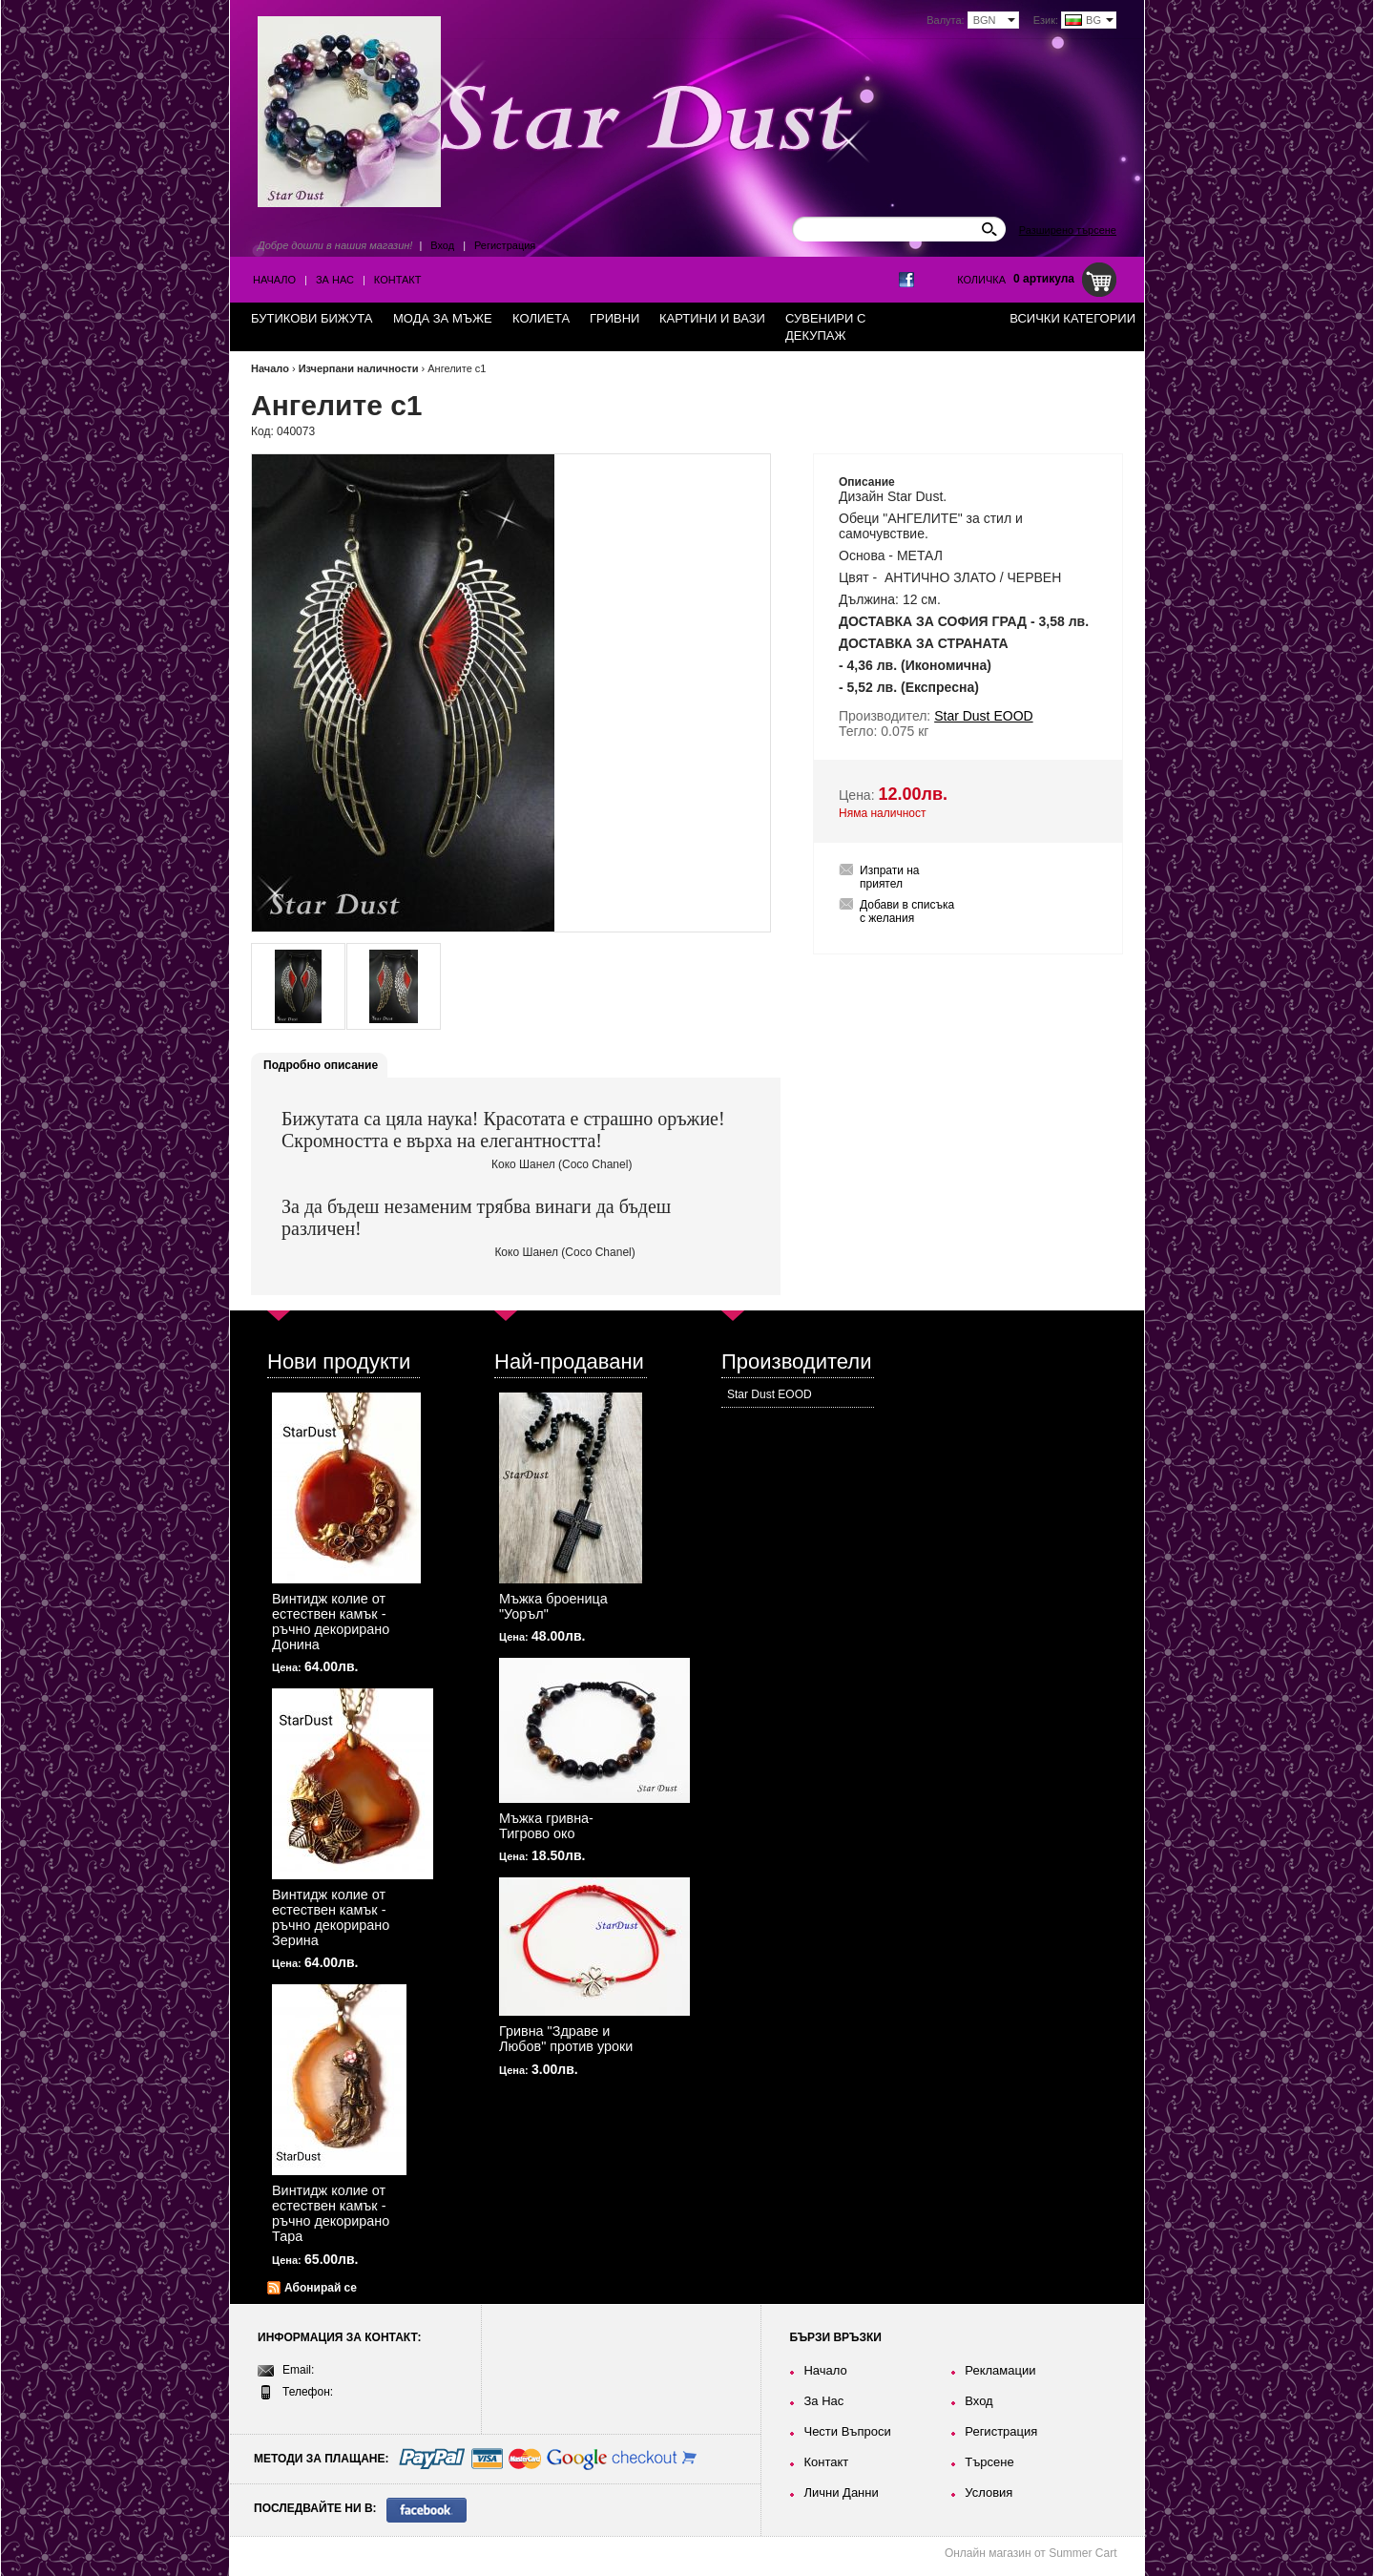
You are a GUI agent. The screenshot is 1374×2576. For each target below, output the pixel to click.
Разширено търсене (1067, 230)
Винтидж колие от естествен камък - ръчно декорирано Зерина (330, 1917)
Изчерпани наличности (359, 368)
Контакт (398, 279)
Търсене (989, 2462)
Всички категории (1072, 318)
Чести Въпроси (846, 2431)
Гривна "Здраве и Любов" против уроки (566, 2038)
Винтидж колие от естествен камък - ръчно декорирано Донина (330, 1621)
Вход (442, 245)
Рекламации (1000, 2370)
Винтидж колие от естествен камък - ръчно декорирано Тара (330, 2213)
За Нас (335, 279)
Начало (274, 279)
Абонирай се (320, 2287)
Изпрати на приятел (890, 877)
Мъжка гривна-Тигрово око (546, 1826)
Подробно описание (320, 1065)
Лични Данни (840, 2492)
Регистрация (504, 245)
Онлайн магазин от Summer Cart (1031, 2553)
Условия (988, 2492)
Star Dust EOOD (769, 1394)
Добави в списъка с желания (907, 911)
